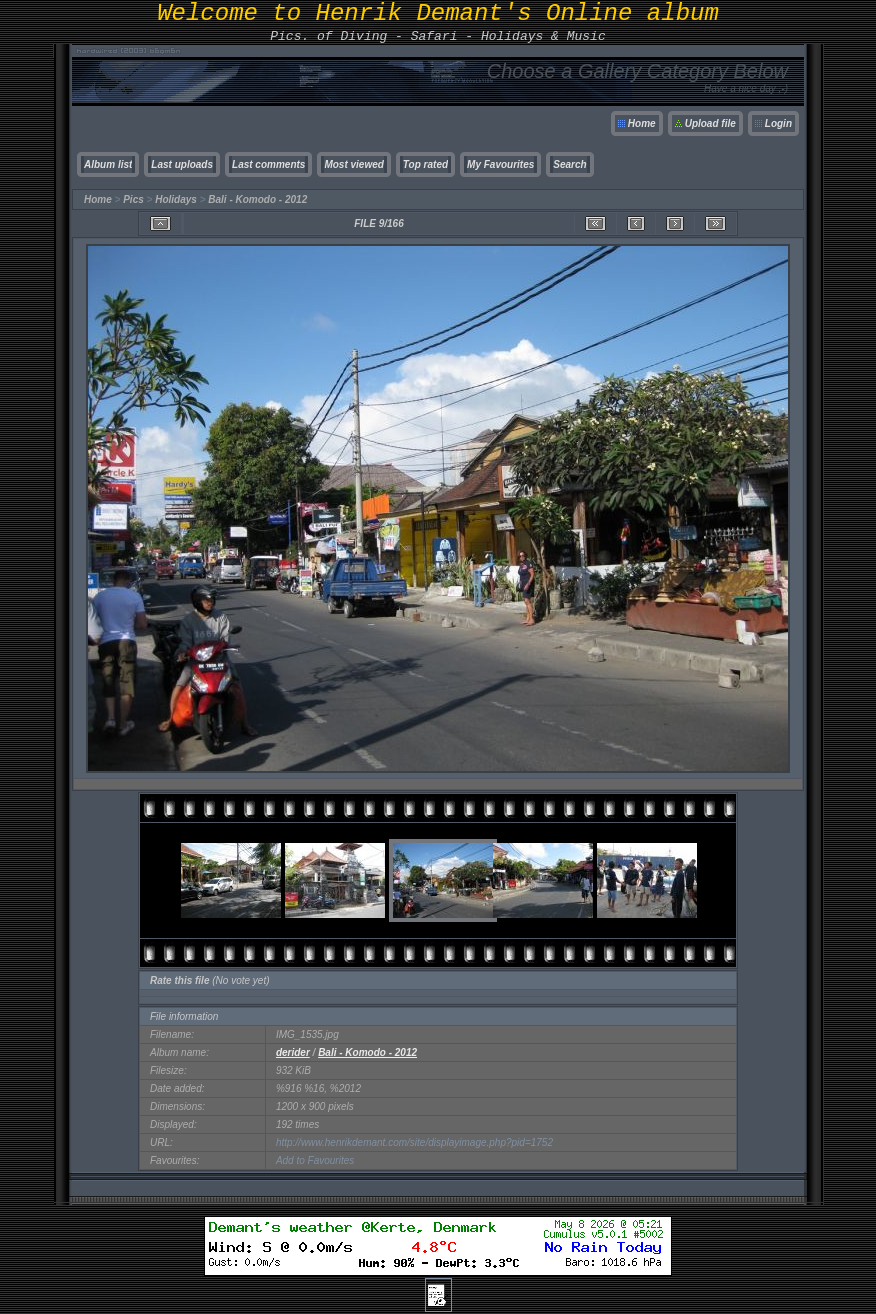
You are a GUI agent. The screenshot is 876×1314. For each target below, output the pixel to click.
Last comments (268, 164)
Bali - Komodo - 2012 (257, 199)
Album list (108, 164)
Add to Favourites (315, 1160)
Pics (133, 199)
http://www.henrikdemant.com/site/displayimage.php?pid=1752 (414, 1142)
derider (293, 1052)
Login (778, 123)
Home (642, 123)
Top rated (425, 164)
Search (569, 164)
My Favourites (500, 164)
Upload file (710, 123)
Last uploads (182, 164)
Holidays (176, 199)
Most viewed (353, 164)
